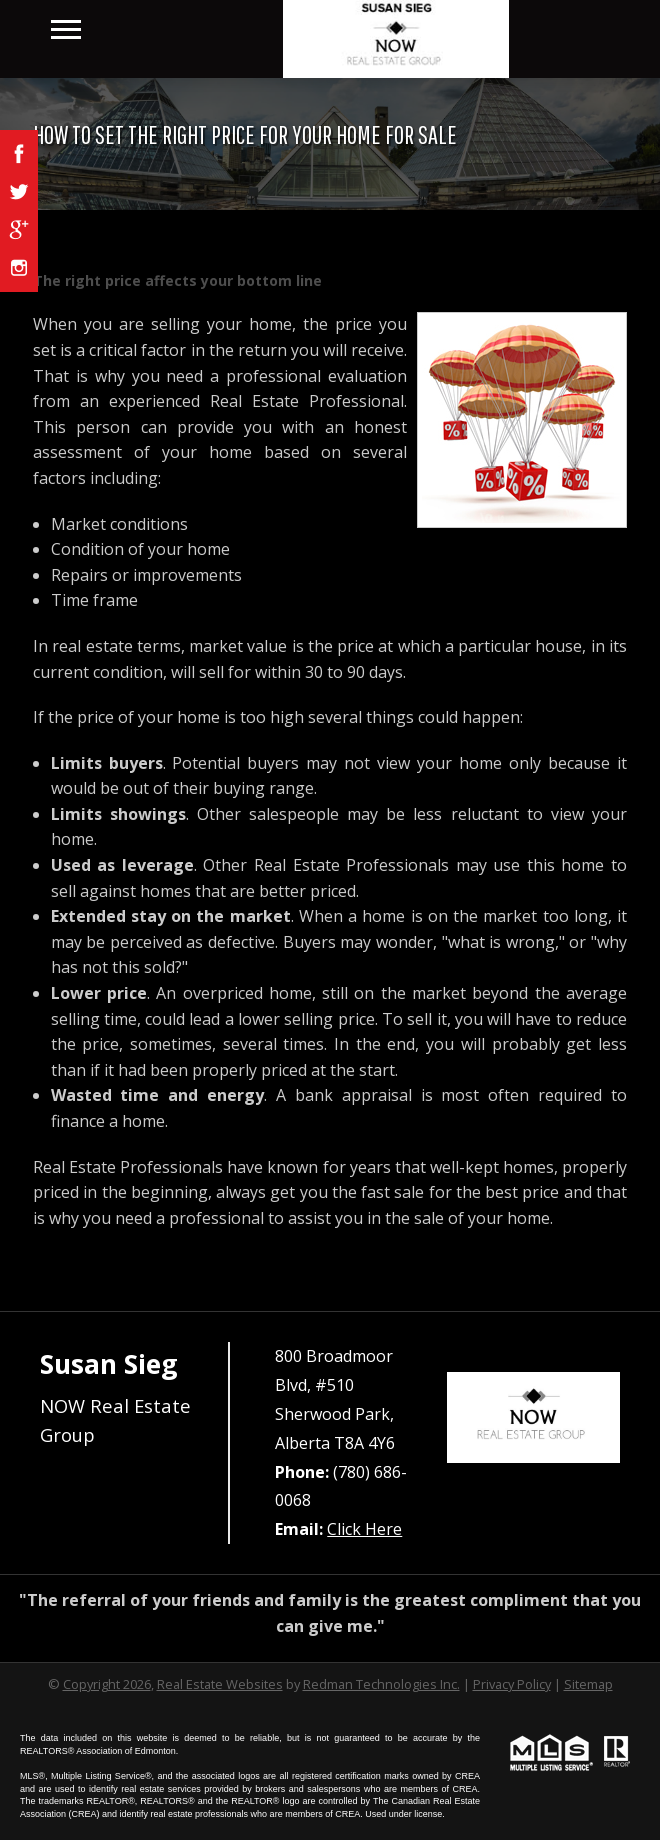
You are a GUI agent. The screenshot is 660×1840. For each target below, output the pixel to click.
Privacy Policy (512, 1684)
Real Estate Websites (220, 1684)
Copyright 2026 (107, 1684)
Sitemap (588, 1684)
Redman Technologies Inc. (381, 1684)
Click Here (364, 1529)
